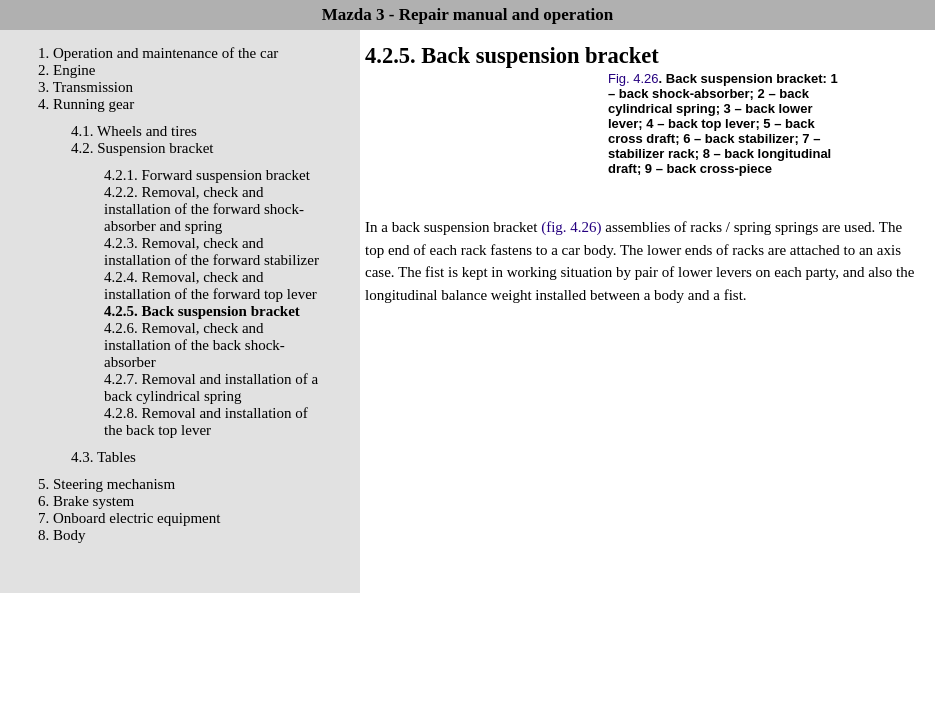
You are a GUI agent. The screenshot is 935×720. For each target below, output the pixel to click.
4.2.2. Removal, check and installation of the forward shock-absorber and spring (204, 209)
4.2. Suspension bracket (142, 148)
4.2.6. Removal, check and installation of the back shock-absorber (194, 345)
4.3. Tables (103, 457)
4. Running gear (86, 104)
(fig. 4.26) (571, 227)
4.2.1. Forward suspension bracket (207, 175)
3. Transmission (85, 87)
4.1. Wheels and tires (134, 131)
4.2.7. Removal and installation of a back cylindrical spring (211, 387)
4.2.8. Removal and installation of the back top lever (206, 421)
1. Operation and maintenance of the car (158, 53)
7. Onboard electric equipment (129, 518)
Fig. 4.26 (633, 78)
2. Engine (67, 70)
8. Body (62, 535)
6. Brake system (86, 501)
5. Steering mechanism (106, 484)
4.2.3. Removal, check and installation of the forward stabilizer (211, 251)
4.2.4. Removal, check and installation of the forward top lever (210, 285)
